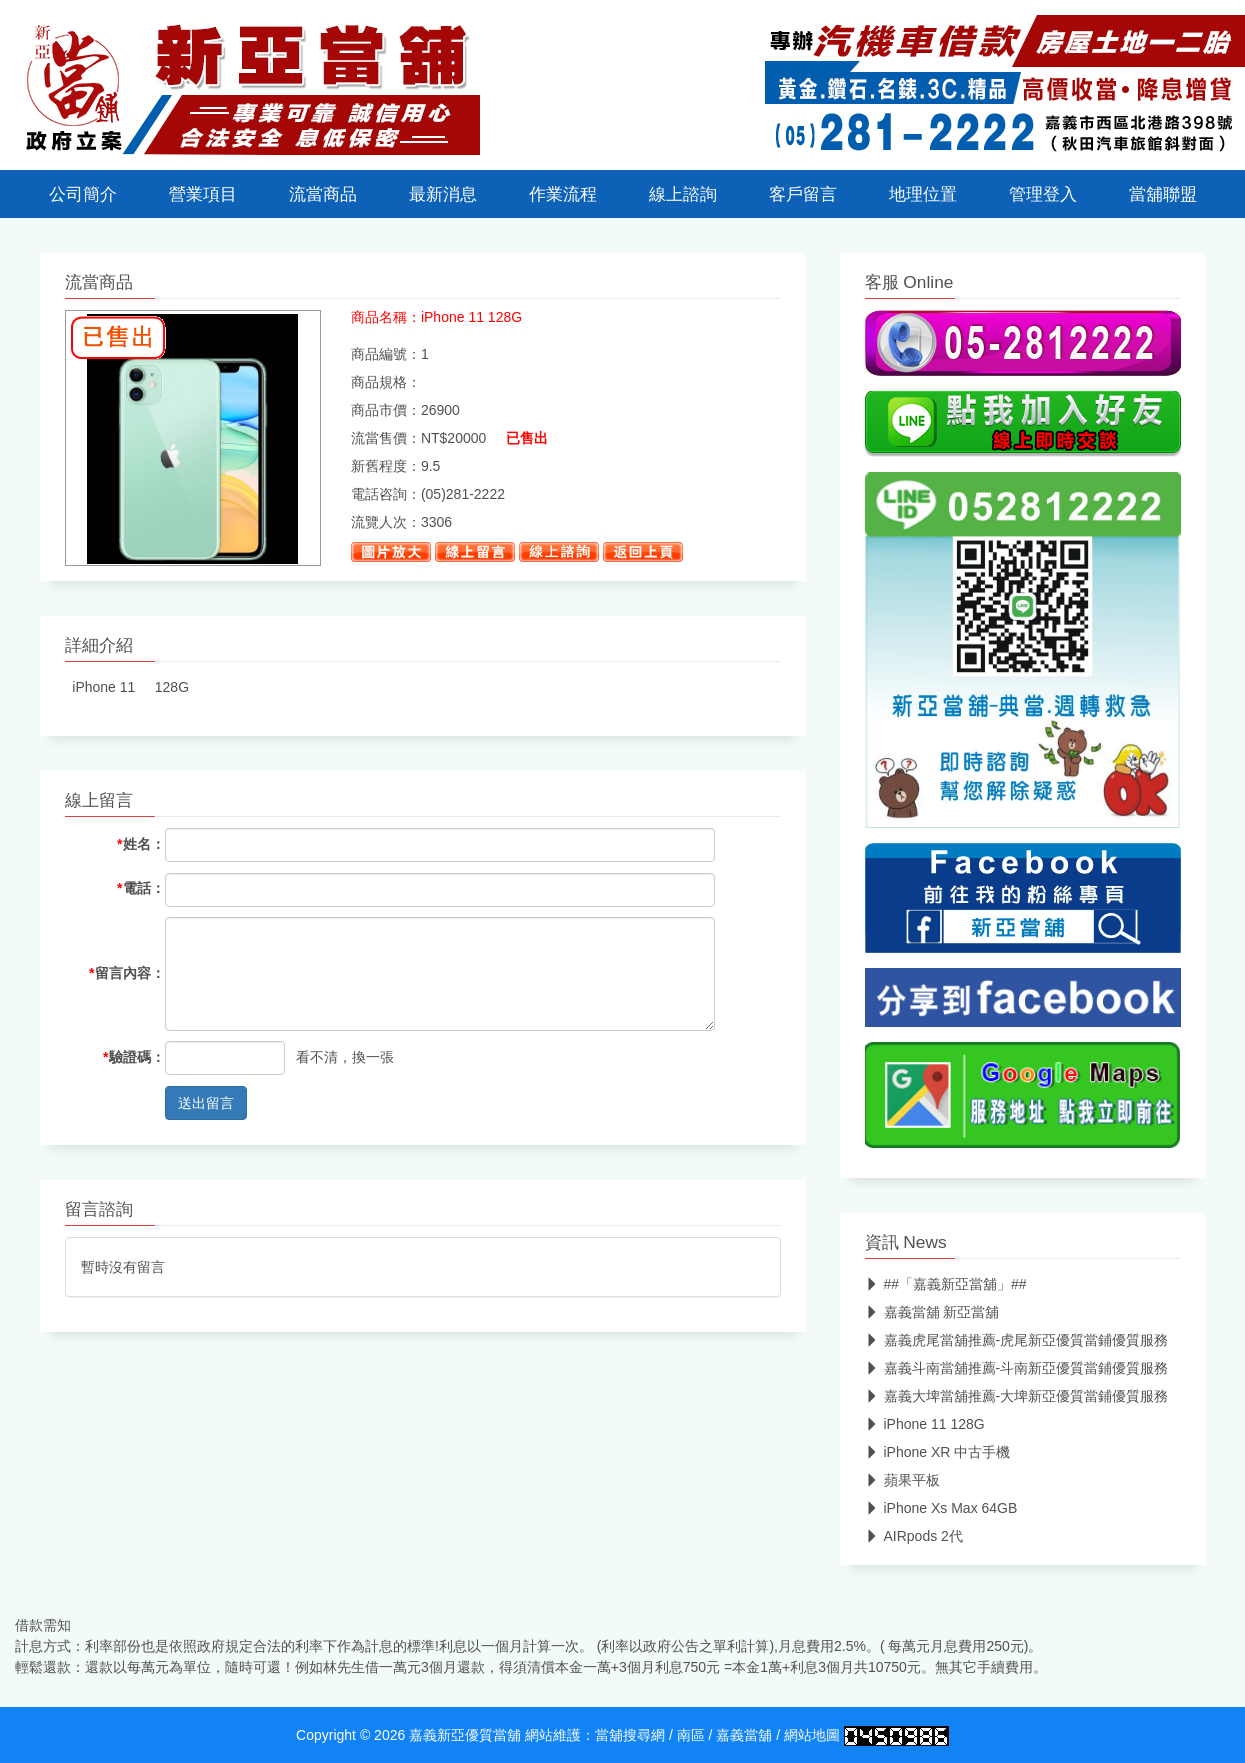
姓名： (140, 844)
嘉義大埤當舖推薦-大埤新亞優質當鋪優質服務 (1017, 1396)
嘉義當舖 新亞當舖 (932, 1312)
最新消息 (443, 194)
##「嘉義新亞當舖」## (946, 1284)
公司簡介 (83, 194)
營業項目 (203, 194)
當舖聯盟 (1163, 194)
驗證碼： (133, 1057)
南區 (691, 1735)
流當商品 (323, 194)
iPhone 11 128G (925, 1424)
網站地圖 (812, 1735)
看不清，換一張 (345, 1057)
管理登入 (1043, 194)
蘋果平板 (902, 1480)
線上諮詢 (683, 194)
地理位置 (923, 194)
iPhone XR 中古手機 (938, 1452)
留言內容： (126, 973)
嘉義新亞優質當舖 (465, 1735)
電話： (140, 888)
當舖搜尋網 (630, 1735)
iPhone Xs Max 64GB (941, 1508)
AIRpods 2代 (914, 1536)
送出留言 (206, 1103)
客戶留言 (803, 194)
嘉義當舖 (744, 1735)
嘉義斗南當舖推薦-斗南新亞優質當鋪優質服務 (1017, 1368)
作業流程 (563, 194)
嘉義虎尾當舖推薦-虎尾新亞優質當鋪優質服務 (1017, 1340)
